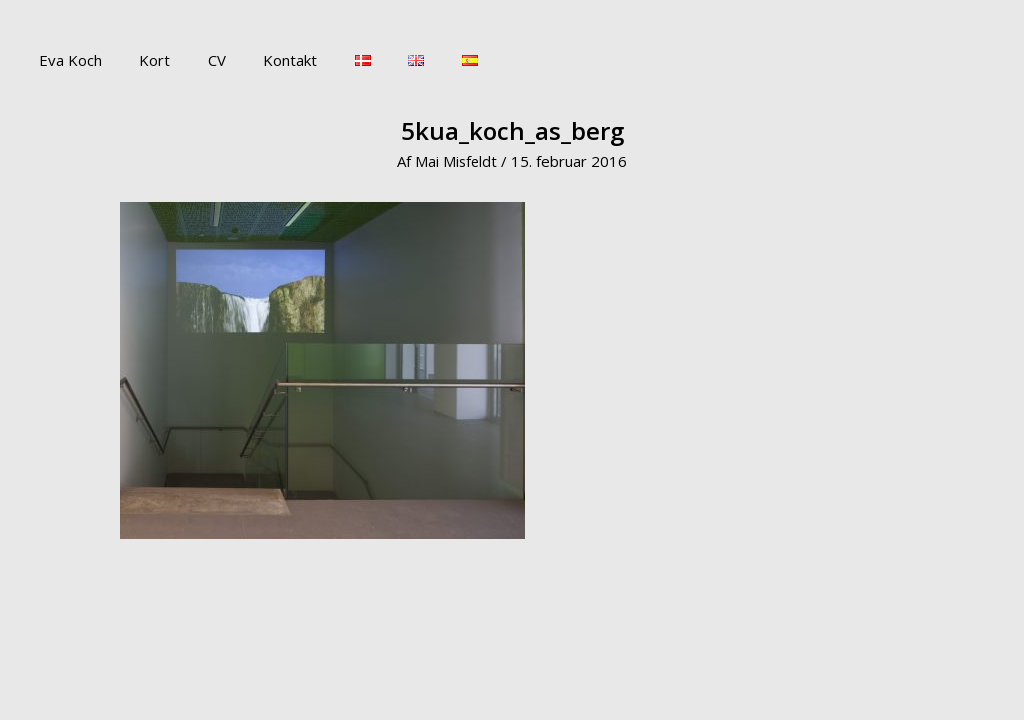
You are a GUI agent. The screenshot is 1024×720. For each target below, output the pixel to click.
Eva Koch (66, 60)
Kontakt (264, 60)
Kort (143, 60)
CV (198, 60)
